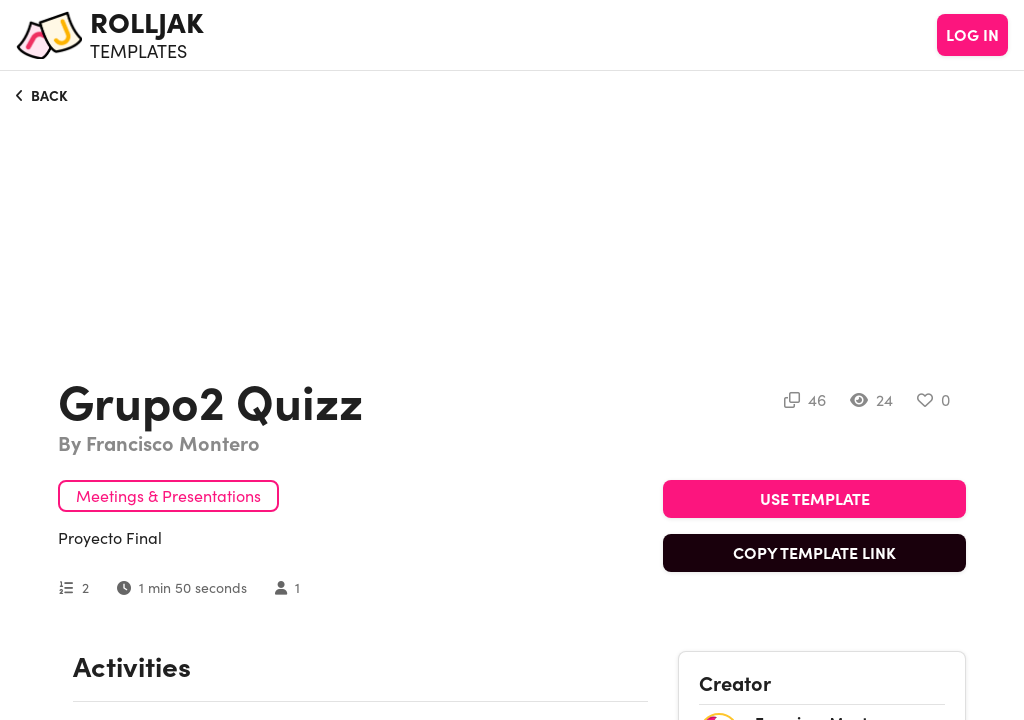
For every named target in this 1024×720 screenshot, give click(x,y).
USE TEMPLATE (815, 499)
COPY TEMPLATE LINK (814, 553)
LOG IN (972, 35)
